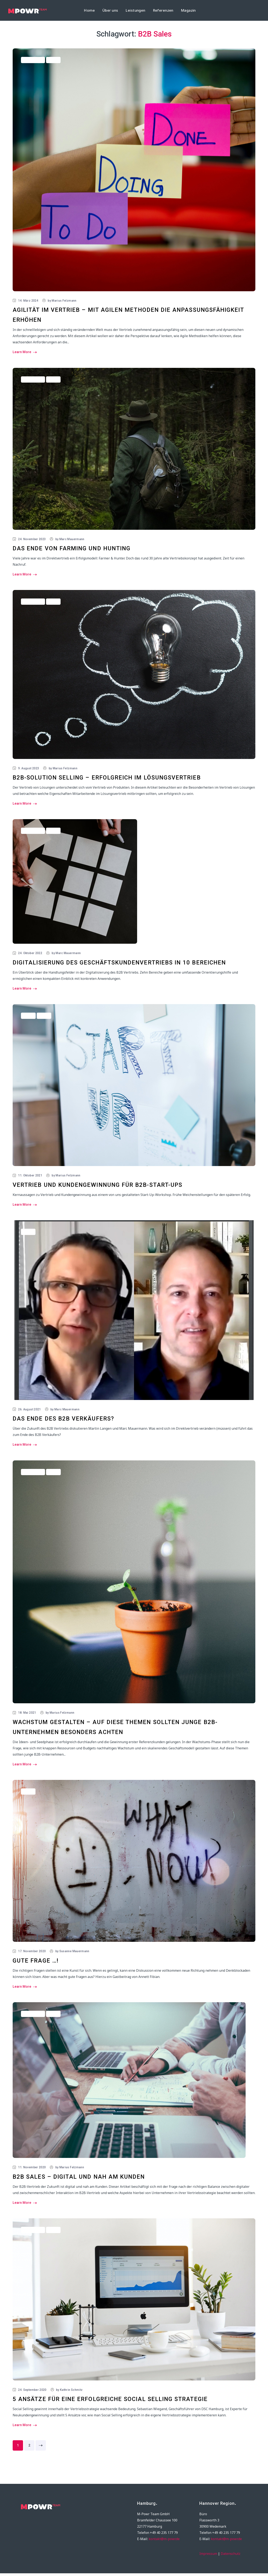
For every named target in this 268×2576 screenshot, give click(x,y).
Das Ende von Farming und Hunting (73, 548)
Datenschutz (230, 2556)
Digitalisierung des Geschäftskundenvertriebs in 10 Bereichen (123, 963)
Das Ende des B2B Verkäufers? (65, 1420)
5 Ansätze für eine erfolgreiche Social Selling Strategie (113, 2401)
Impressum (208, 2556)
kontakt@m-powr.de (164, 2541)
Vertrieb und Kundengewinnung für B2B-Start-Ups (100, 1185)
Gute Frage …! (36, 1962)
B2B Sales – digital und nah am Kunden (80, 2179)
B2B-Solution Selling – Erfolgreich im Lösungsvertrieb (109, 778)
